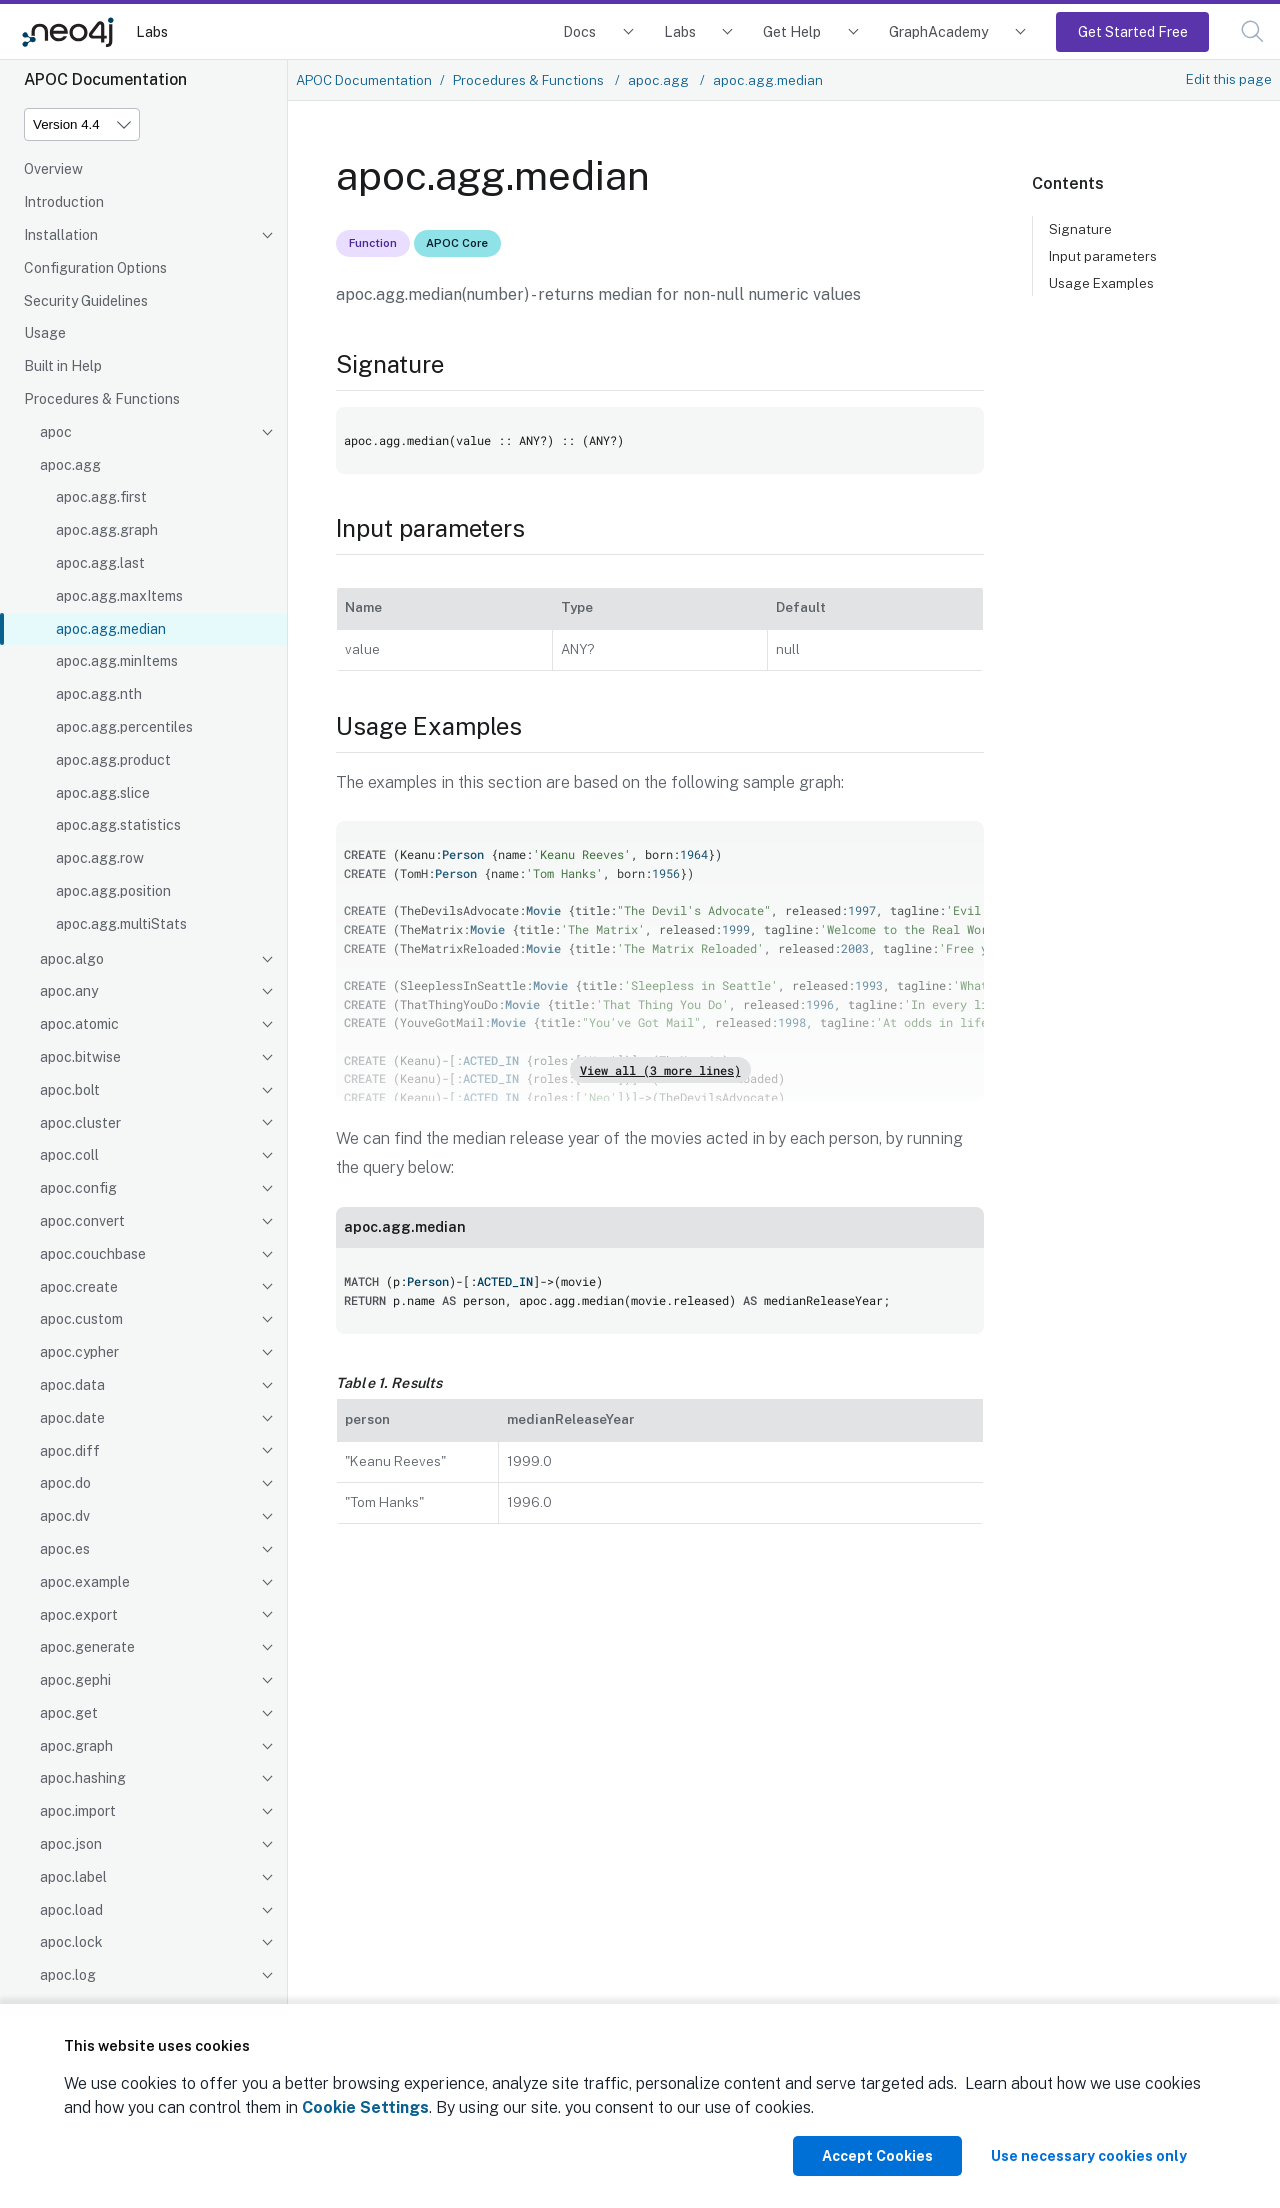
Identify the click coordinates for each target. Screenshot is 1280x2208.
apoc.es (65, 1549)
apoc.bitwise (80, 1057)
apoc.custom (81, 1319)
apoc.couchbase (93, 1254)
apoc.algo (72, 959)
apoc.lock (71, 1942)
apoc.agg (70, 465)
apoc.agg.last (100, 563)
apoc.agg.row (100, 858)
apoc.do (65, 1483)
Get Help (792, 31)
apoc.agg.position (113, 891)
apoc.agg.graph (107, 530)
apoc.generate (87, 1647)
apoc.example (85, 1582)
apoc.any (69, 991)
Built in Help (63, 366)
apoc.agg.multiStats (121, 924)
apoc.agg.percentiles (124, 727)
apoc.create (79, 1287)
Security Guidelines (86, 301)
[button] (1252, 31)
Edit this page (1229, 79)
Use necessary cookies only (1089, 2156)
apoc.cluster (80, 1123)
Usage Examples (1101, 283)
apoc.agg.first (101, 497)
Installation (61, 235)
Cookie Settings (365, 2107)
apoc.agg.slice (103, 793)
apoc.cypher (79, 1352)
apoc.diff (70, 1451)
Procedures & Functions (102, 399)
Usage (45, 333)
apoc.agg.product (113, 760)
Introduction (64, 202)
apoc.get (69, 1713)
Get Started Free (1133, 31)
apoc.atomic (79, 1024)
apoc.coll (69, 1155)
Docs (579, 31)
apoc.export (79, 1615)
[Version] (82, 124)
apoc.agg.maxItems (119, 596)
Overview (53, 169)
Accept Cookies (877, 2156)
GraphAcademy (939, 31)
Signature (1080, 229)
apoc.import (78, 1811)
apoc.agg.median (111, 629)
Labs (152, 31)
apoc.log (68, 1975)
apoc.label (73, 1877)
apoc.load (71, 1910)
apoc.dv (65, 1516)
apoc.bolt (70, 1090)
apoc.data (72, 1385)
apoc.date (72, 1418)
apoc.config (78, 1188)
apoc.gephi (75, 1680)
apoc (56, 432)
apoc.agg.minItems (117, 661)
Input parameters (1103, 256)
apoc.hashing (83, 1778)
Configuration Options (95, 268)
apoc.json (71, 1844)
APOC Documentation (364, 80)
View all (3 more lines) (660, 1070)
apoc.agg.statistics (118, 825)
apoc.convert (82, 1221)
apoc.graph (76, 1746)
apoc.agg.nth (99, 694)
